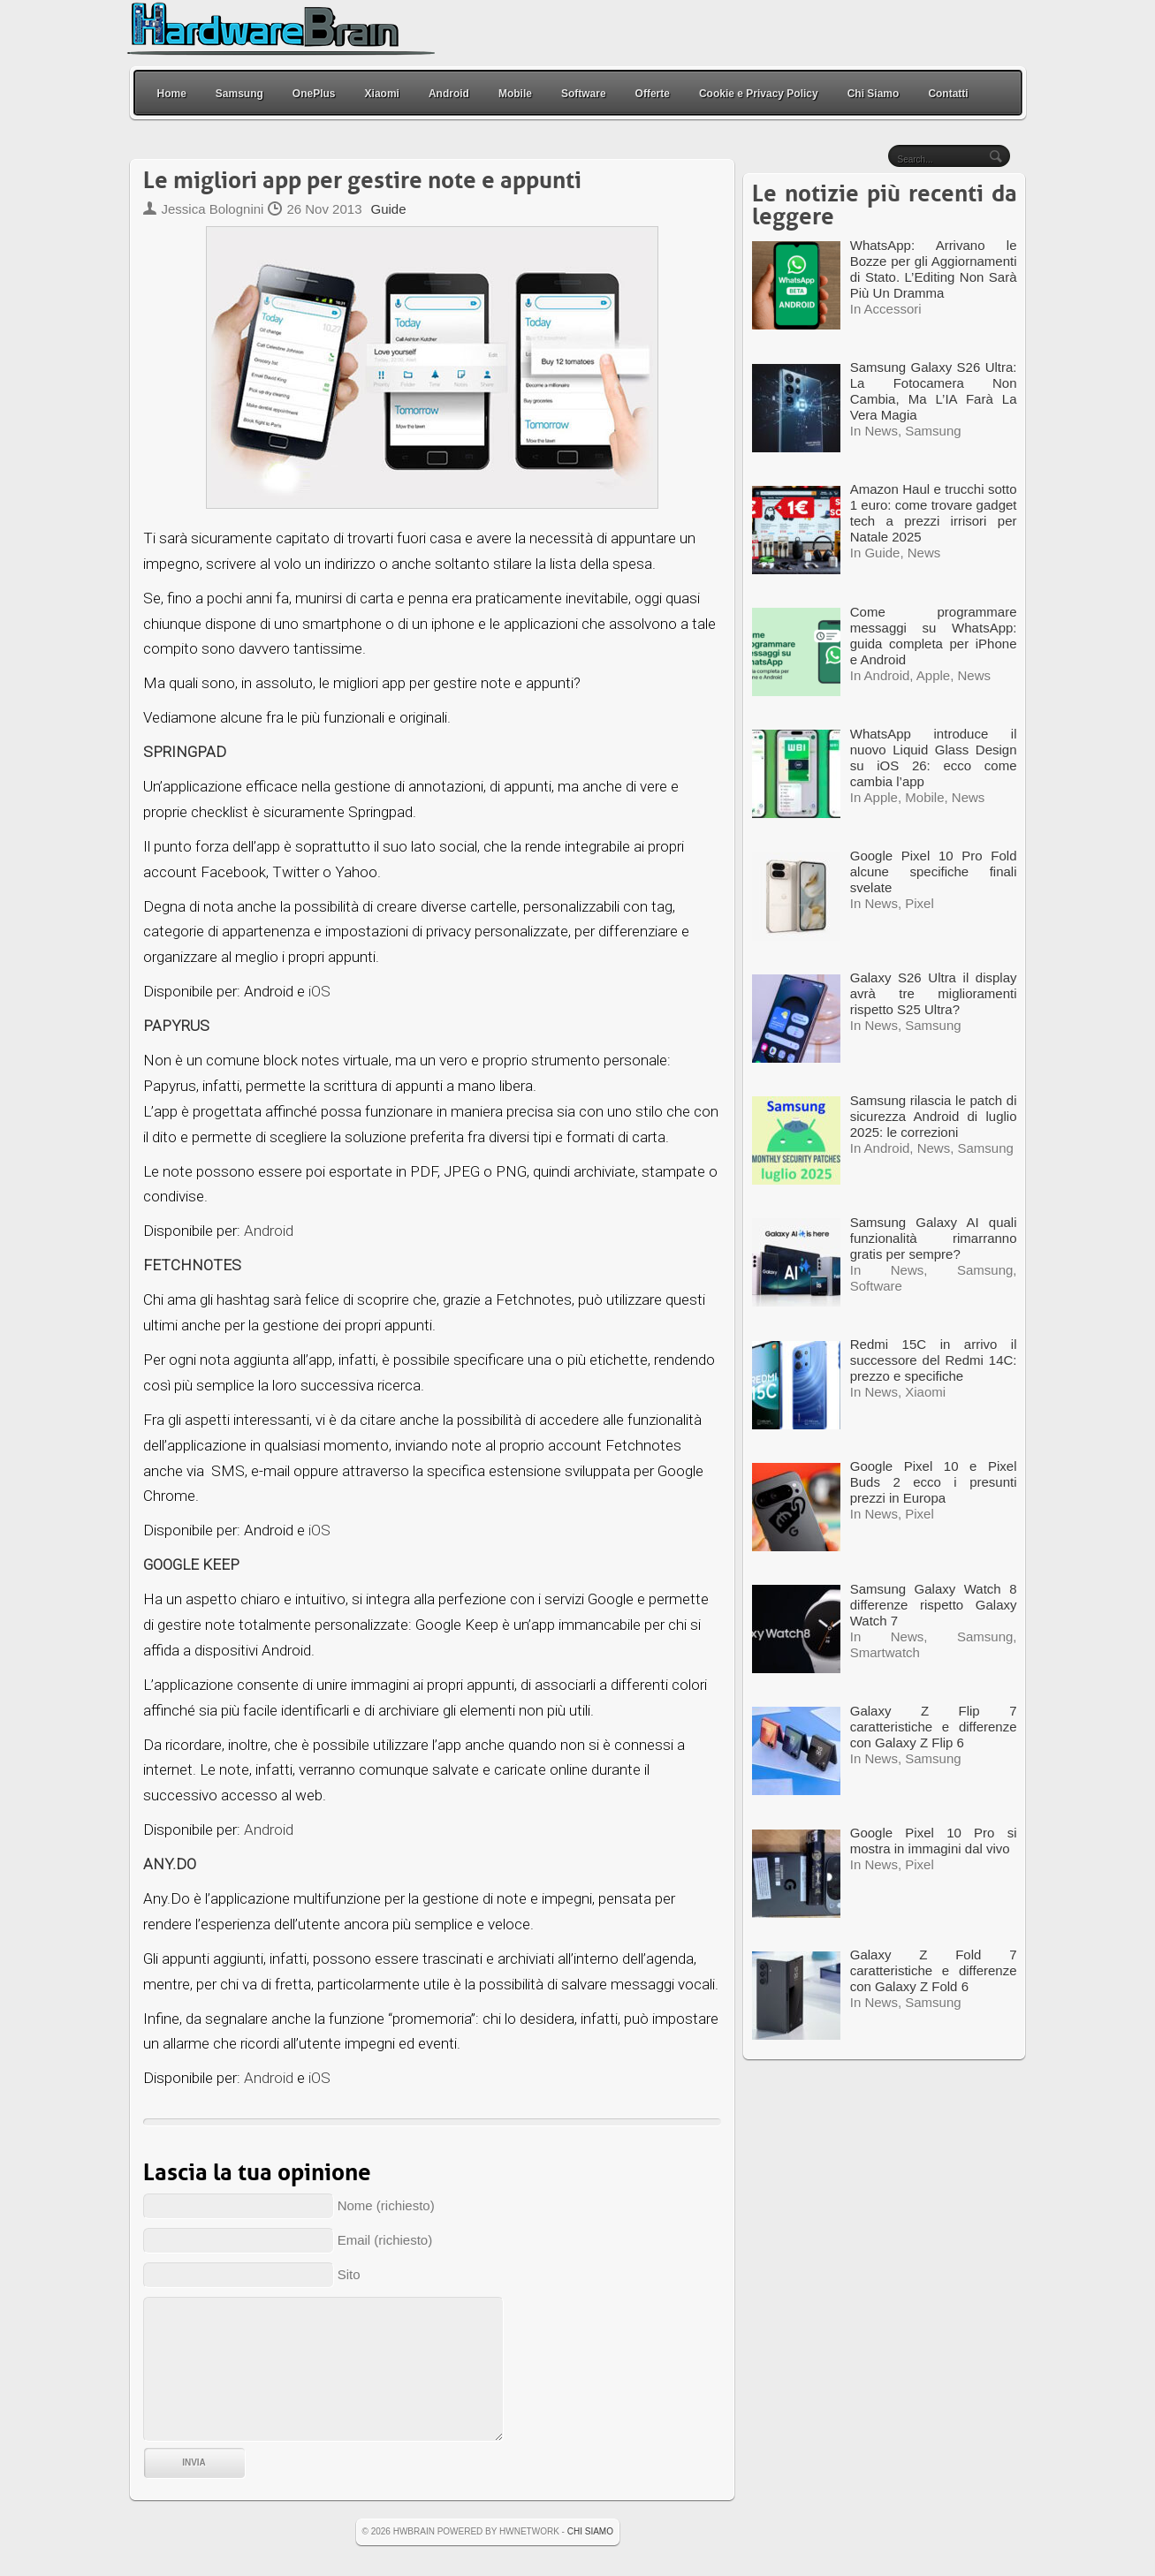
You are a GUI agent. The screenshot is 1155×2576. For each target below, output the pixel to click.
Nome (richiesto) (386, 2205)
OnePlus (314, 93)
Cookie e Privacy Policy (758, 93)
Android (449, 93)
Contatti (948, 93)
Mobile (515, 93)
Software (583, 93)
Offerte (652, 93)
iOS (319, 991)
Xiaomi (382, 93)
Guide (388, 208)
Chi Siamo (873, 93)
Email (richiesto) (385, 2239)
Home (171, 93)
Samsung (239, 93)
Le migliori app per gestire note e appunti (362, 180)
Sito (349, 2274)
